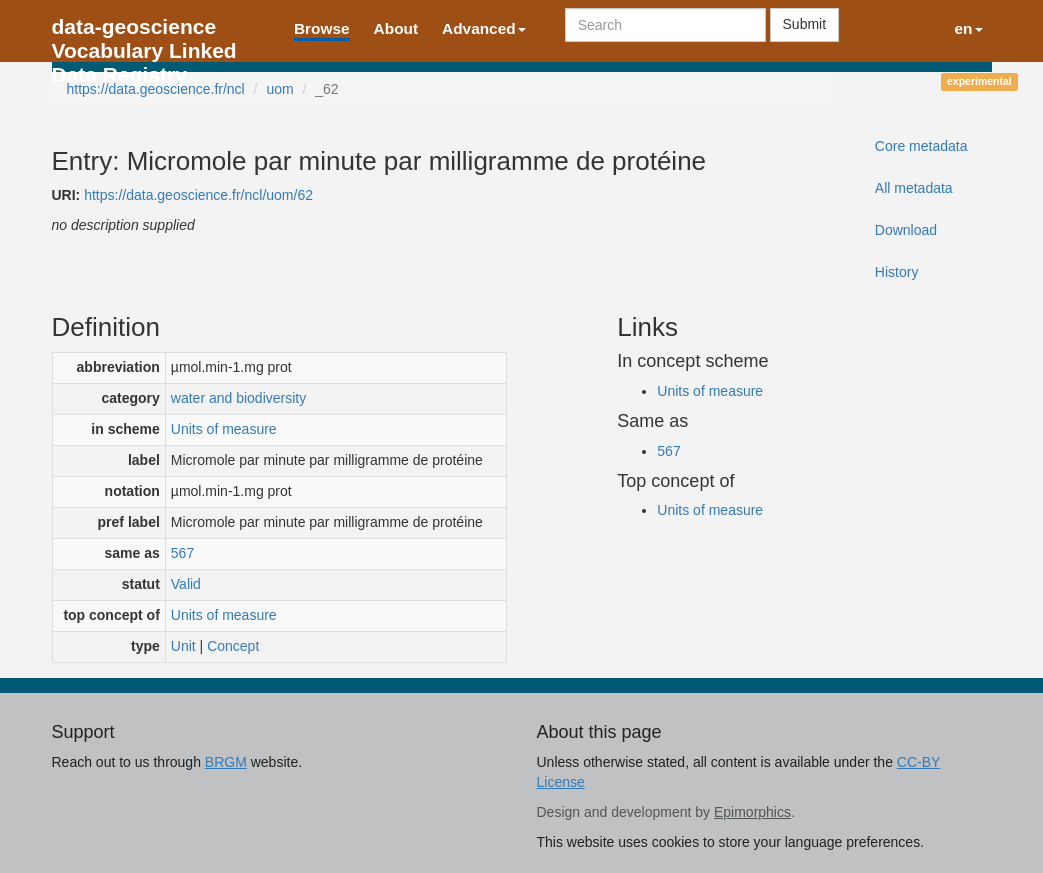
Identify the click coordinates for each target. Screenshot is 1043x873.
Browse (322, 28)
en (969, 28)
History (897, 272)
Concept (233, 646)
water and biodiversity (238, 398)
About (396, 28)
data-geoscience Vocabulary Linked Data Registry (144, 32)
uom (279, 89)
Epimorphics (752, 812)
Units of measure (224, 429)
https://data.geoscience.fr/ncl (156, 89)
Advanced (484, 28)
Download (906, 230)
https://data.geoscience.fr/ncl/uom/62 (198, 195)
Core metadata (921, 146)
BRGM (226, 762)
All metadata (914, 188)
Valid (186, 584)
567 (182, 553)
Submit (805, 24)
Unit (183, 646)
